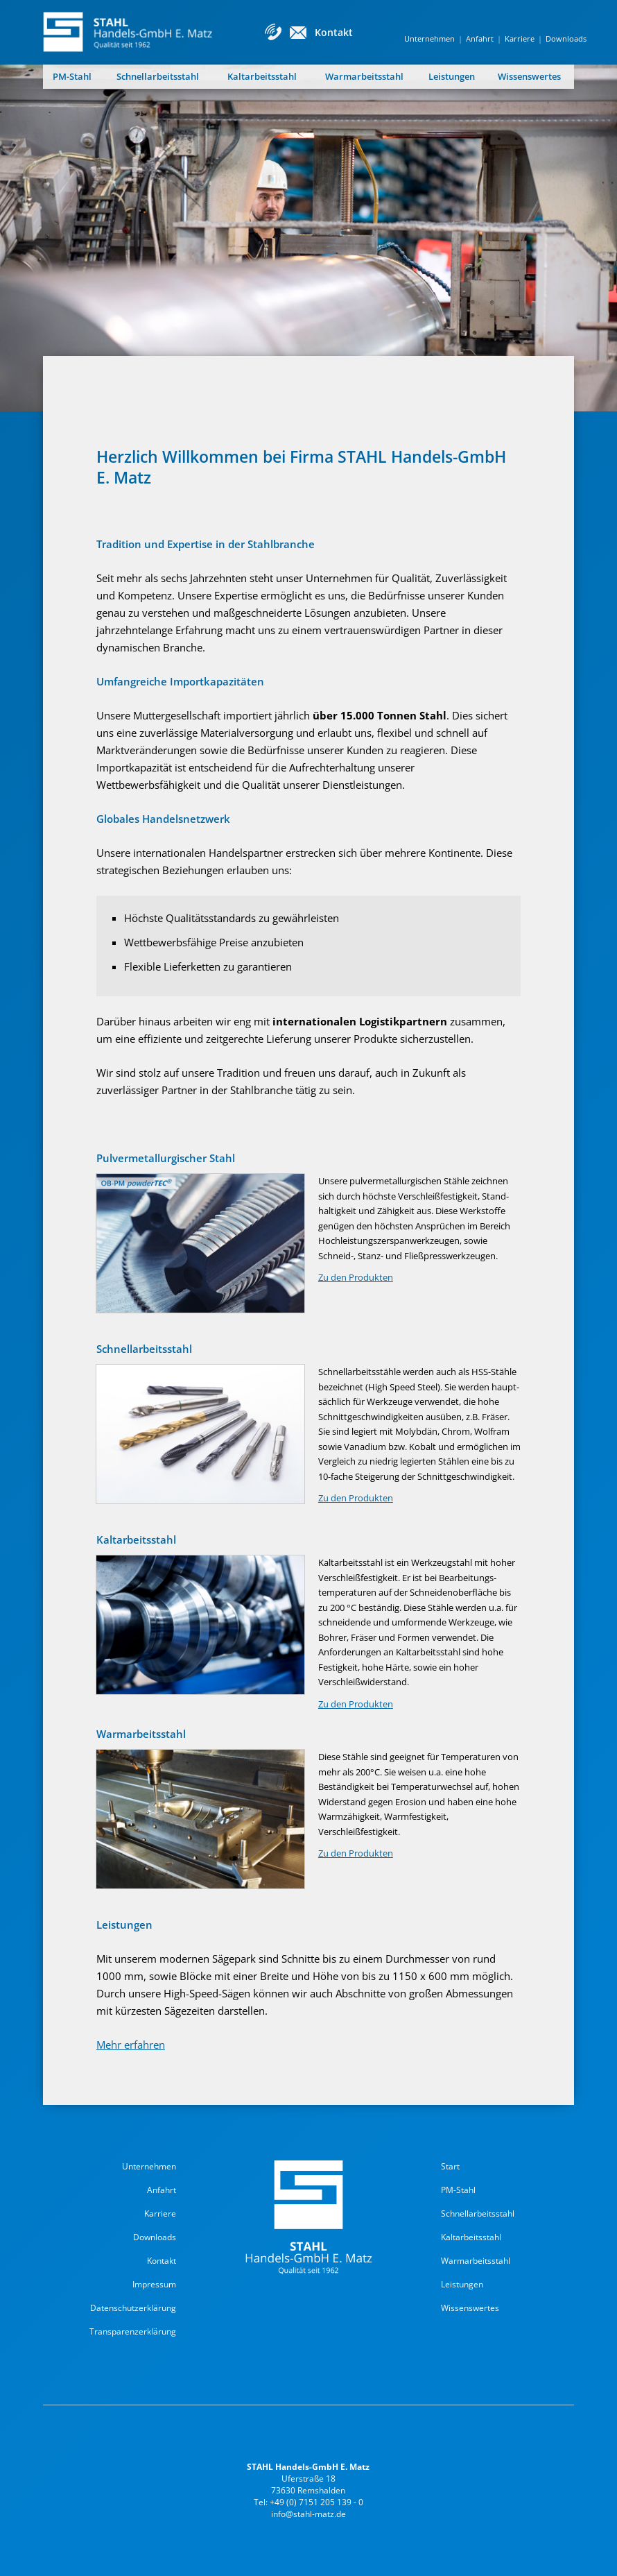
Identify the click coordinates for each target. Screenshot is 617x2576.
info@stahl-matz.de (308, 2514)
